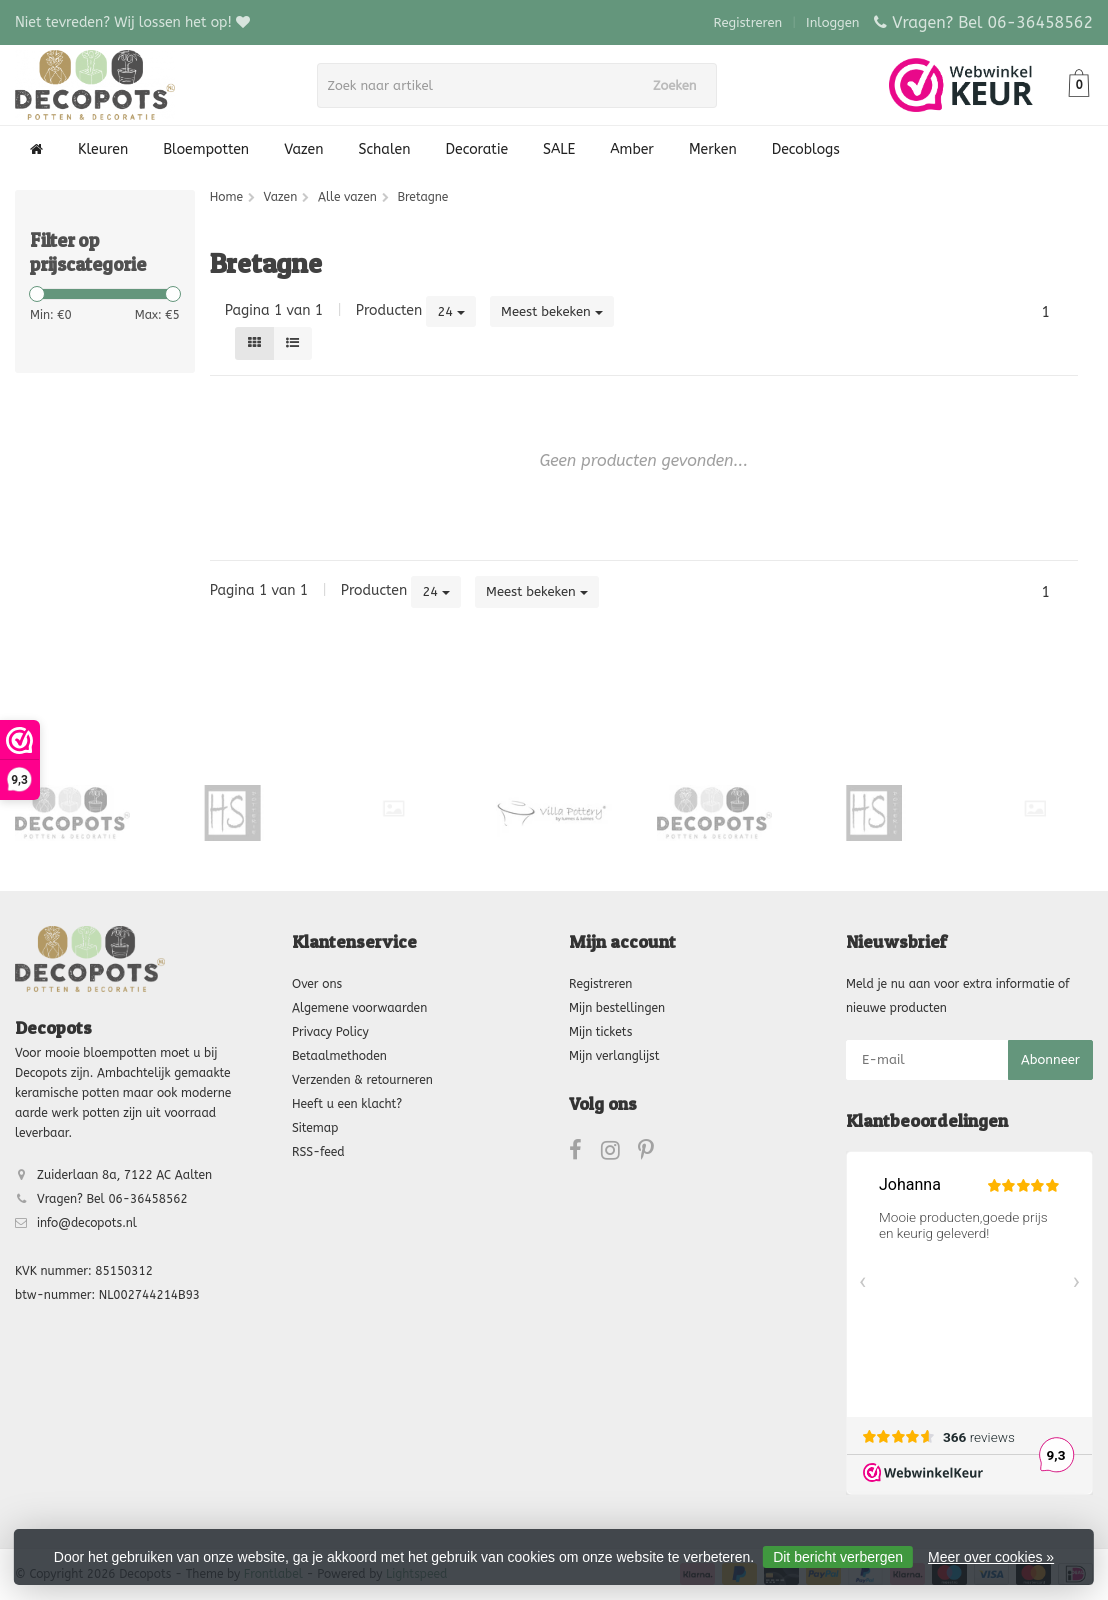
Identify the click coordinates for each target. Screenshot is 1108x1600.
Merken (713, 149)
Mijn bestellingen (617, 1008)
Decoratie (477, 149)
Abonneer (1050, 1059)
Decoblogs (806, 149)
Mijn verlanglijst (614, 1056)
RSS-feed (318, 1152)
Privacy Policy (330, 1032)
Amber (632, 149)
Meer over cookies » (991, 1557)
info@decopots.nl (87, 1223)
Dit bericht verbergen (838, 1557)
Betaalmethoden (339, 1056)
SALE (559, 149)
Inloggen (832, 22)
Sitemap (315, 1128)
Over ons (317, 984)
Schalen (385, 149)
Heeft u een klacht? (347, 1104)
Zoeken (681, 85)
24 (451, 311)
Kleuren (103, 149)
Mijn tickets (600, 1032)
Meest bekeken (552, 311)
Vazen (303, 149)
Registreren (748, 22)
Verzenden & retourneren (362, 1080)
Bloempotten (206, 149)
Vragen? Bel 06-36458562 (992, 22)
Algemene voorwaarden (359, 1008)
